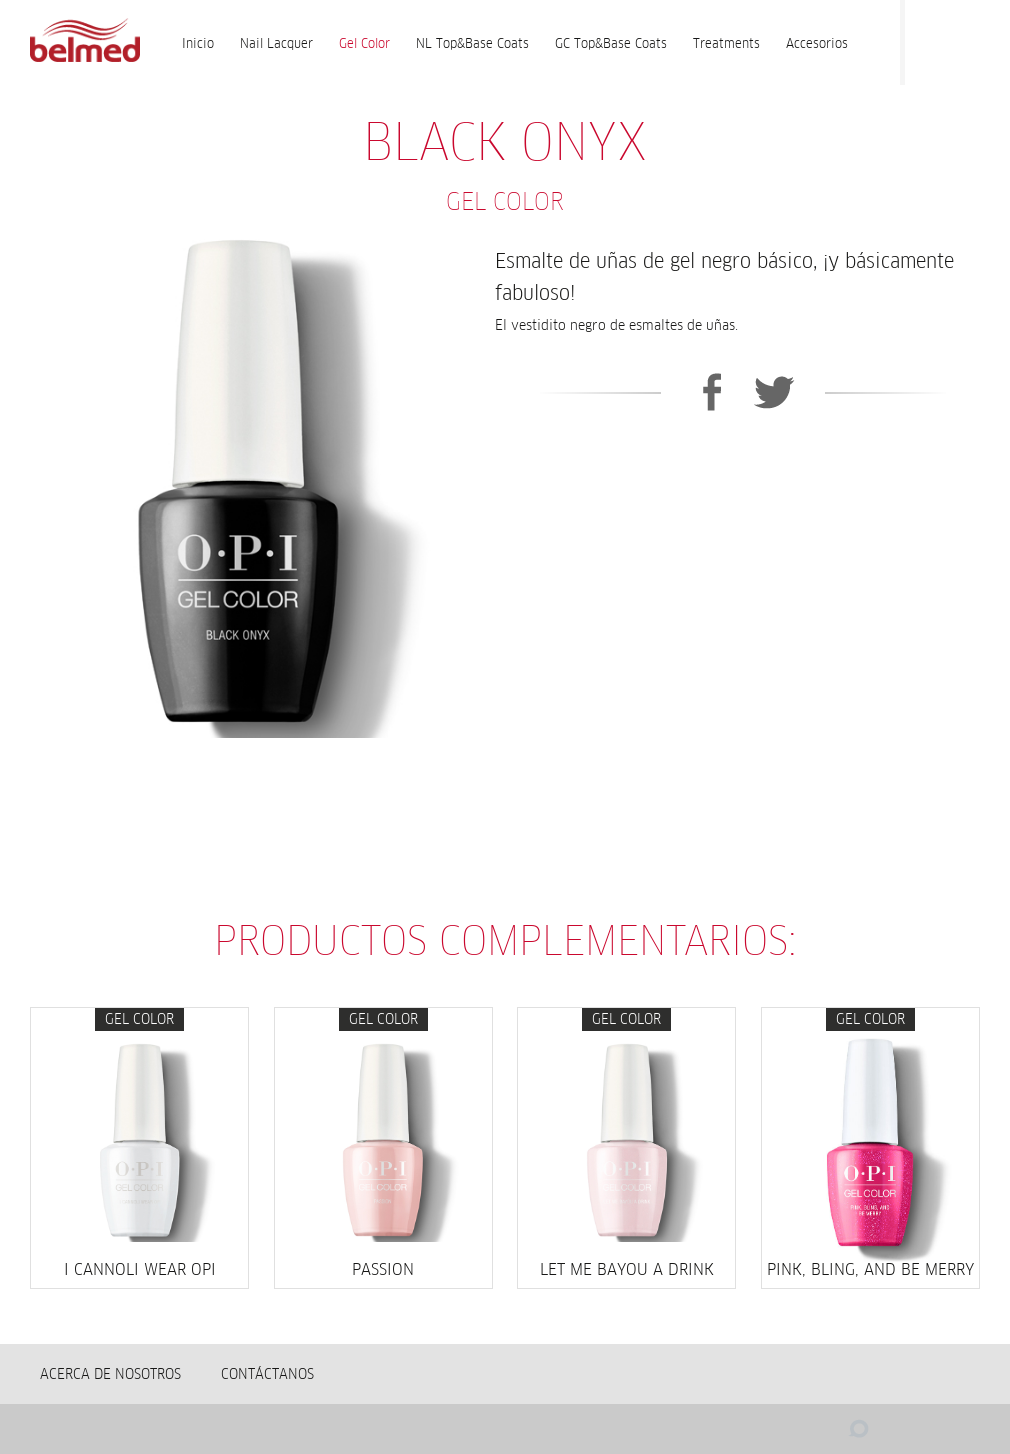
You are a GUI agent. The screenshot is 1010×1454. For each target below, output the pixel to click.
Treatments (726, 43)
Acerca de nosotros (110, 1374)
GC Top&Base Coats (611, 43)
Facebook (930, 38)
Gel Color (364, 43)
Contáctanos (267, 1374)
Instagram (970, 38)
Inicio (198, 43)
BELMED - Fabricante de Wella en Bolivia (84, 42)
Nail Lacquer (276, 43)
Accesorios (817, 43)
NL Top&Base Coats (472, 43)
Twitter (774, 392)
